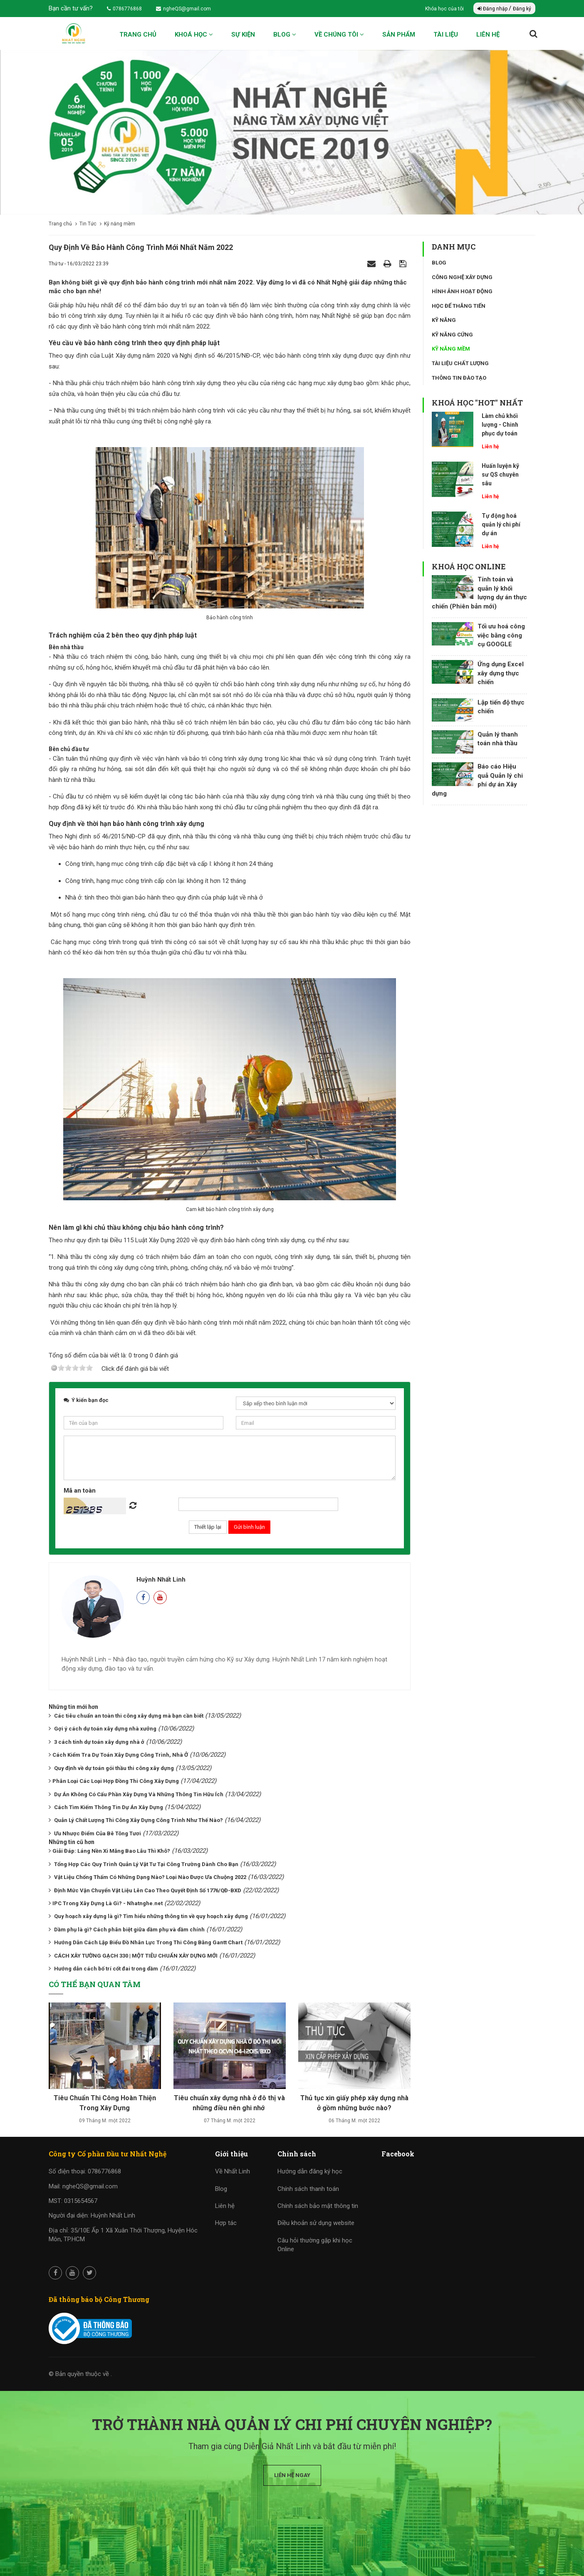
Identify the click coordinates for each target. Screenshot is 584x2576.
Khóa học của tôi (445, 9)
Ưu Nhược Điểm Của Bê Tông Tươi (97, 1833)
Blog (284, 34)
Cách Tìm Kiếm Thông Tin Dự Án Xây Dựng (108, 1807)
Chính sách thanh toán (308, 2189)
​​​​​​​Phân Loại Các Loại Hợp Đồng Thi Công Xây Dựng (115, 1781)
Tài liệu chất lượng (460, 363)
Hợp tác (226, 2223)
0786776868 (124, 9)
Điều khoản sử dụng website (315, 2223)
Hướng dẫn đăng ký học (309, 2171)
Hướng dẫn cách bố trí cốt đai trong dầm (106, 1968)
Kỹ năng (444, 320)
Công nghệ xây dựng (462, 277)
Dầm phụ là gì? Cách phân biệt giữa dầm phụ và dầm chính (129, 1929)
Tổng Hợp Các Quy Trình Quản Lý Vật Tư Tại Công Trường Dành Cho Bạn (146, 1864)
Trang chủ (137, 34)
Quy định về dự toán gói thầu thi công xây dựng (114, 1768)
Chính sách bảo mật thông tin (317, 2206)
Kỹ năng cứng (452, 334)
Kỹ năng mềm (451, 349)
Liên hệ (488, 34)
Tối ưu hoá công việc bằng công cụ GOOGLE (501, 635)
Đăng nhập (493, 9)
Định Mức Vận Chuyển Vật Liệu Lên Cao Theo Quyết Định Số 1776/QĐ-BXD (147, 1890)
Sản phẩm (398, 34)
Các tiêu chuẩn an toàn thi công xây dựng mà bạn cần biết (128, 1716)
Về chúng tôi (339, 34)
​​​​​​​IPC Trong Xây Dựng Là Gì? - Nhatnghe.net (107, 1903)
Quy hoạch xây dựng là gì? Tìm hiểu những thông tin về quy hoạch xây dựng (151, 1916)
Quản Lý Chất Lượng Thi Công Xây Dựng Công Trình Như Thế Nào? (138, 1820)
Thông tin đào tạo (459, 378)
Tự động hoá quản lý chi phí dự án (501, 524)
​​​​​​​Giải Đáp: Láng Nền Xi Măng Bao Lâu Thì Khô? (111, 1851)
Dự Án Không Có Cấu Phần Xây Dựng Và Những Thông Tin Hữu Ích (138, 1794)
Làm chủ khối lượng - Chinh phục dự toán (500, 425)
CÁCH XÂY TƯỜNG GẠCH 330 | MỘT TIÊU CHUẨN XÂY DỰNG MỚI (136, 1956)
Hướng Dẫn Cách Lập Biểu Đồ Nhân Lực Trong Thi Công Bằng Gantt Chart (148, 1942)
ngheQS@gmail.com (183, 9)
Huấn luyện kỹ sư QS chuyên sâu (500, 474)
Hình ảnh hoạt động (462, 291)
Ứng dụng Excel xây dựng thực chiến (501, 673)
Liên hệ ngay (292, 2475)
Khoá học (194, 34)
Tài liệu (445, 34)
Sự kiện (243, 34)
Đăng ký (522, 9)
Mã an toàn (80, 1490)
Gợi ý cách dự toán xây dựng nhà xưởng (105, 1729)
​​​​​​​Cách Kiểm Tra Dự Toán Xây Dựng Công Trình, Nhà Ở (120, 1755)
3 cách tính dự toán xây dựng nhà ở (99, 1742)
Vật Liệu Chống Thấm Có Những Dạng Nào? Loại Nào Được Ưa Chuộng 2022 (150, 1877)
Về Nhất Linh (232, 2171)
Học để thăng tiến (458, 306)
